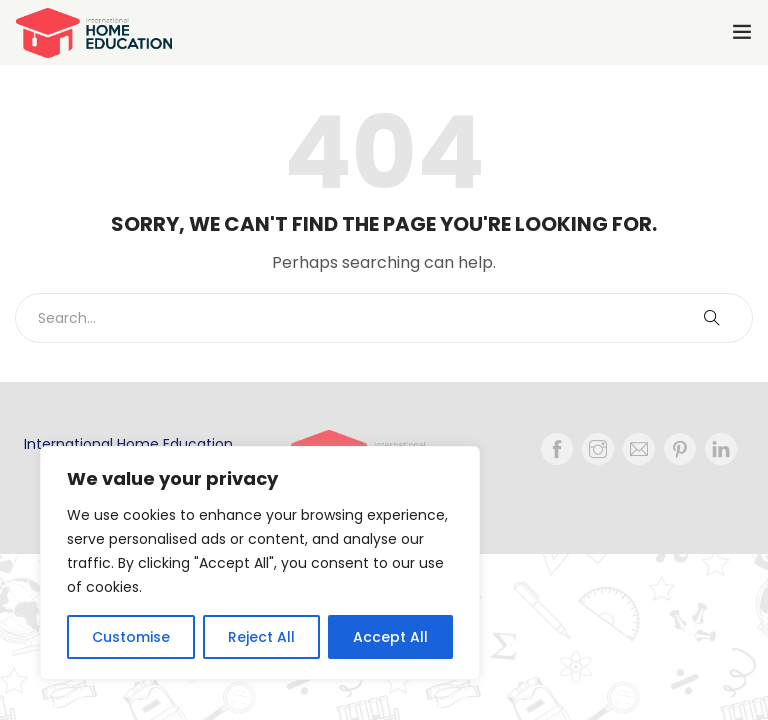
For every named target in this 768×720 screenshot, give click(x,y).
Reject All (261, 637)
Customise (131, 637)
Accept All (390, 637)
